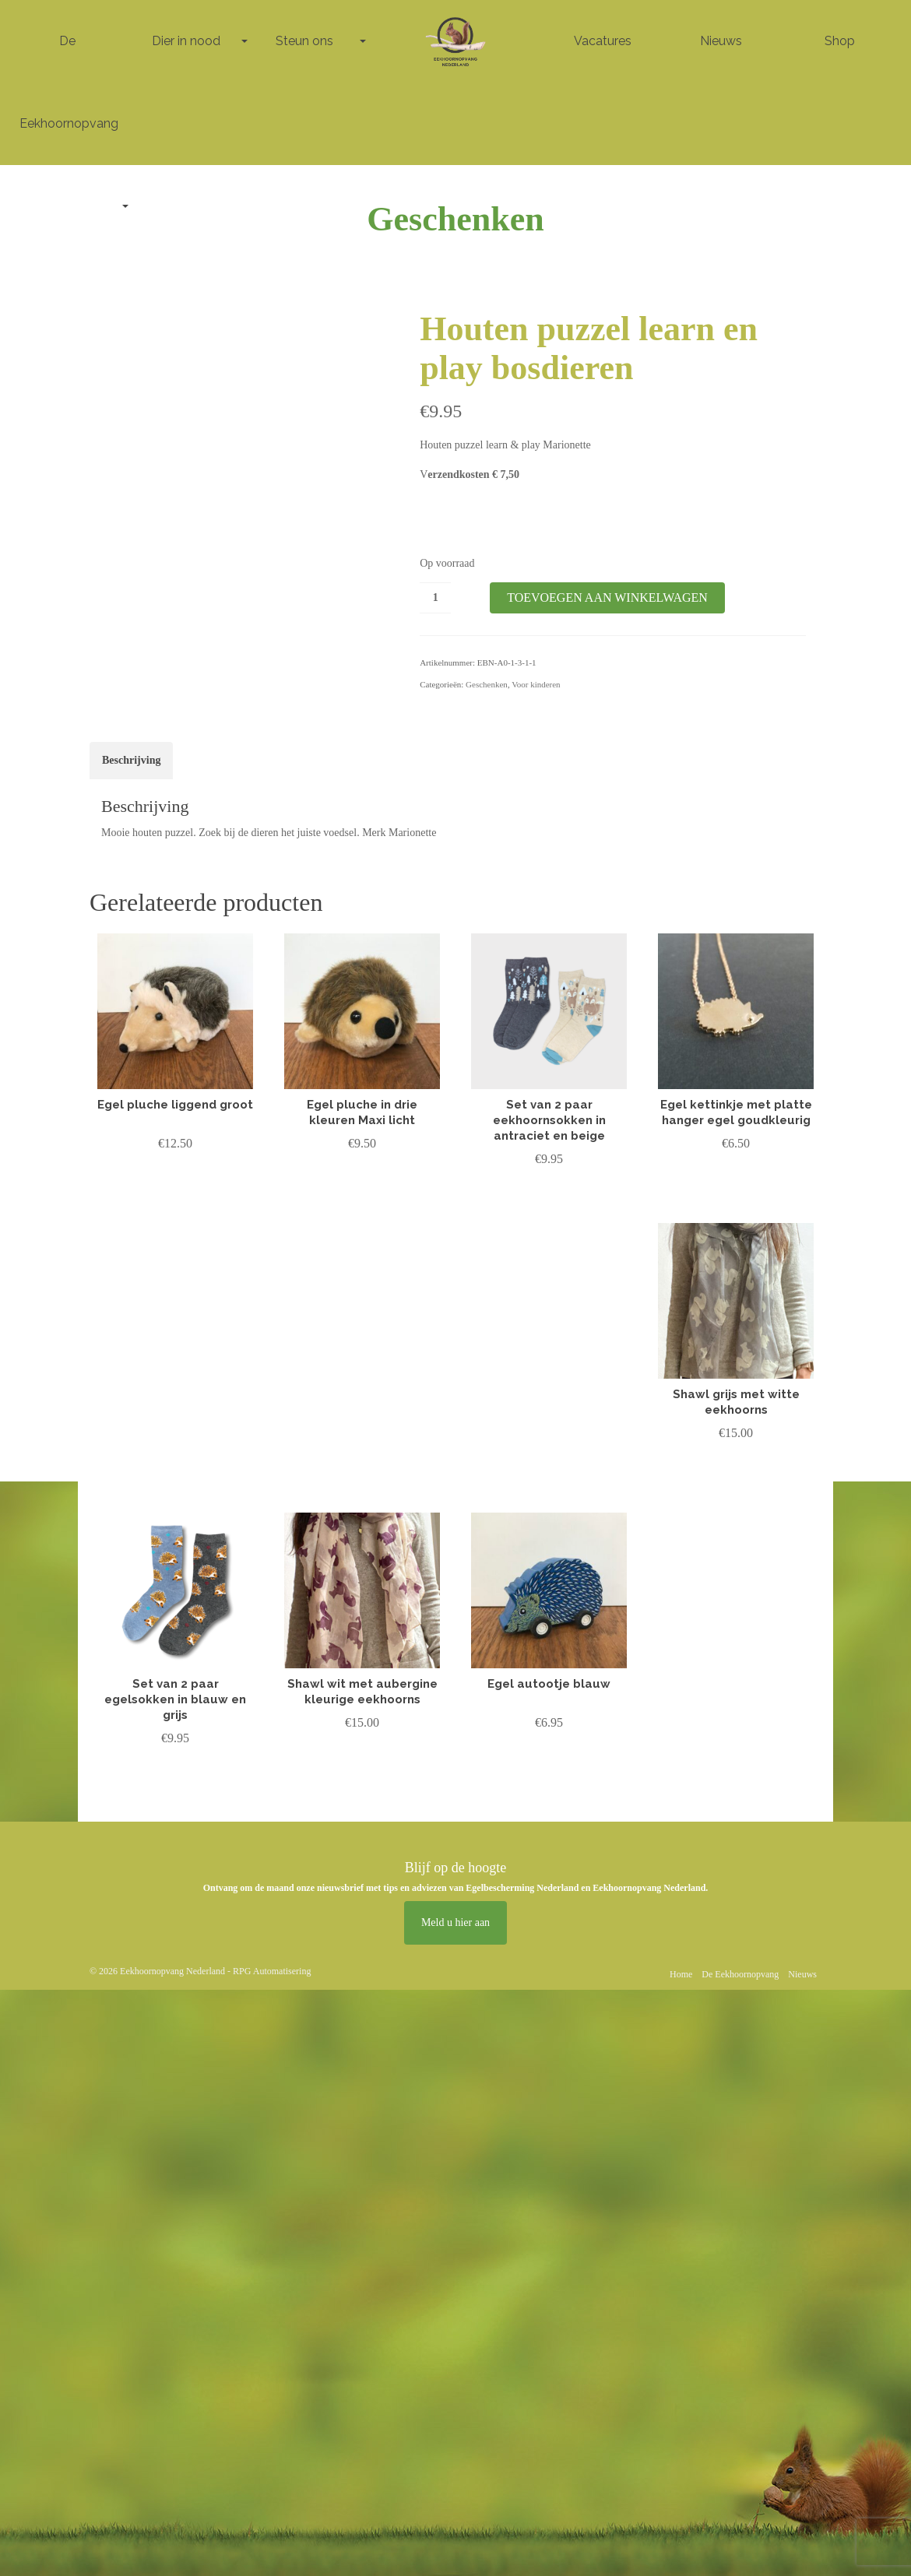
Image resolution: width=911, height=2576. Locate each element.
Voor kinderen (536, 684)
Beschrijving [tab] (131, 760)
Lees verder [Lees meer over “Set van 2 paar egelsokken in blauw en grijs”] (174, 1771)
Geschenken (487, 684)
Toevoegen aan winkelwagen (607, 597)
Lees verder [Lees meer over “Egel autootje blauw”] (548, 1755)
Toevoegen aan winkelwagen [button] (175, 1187)
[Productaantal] (435, 597)
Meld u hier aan (455, 1922)
